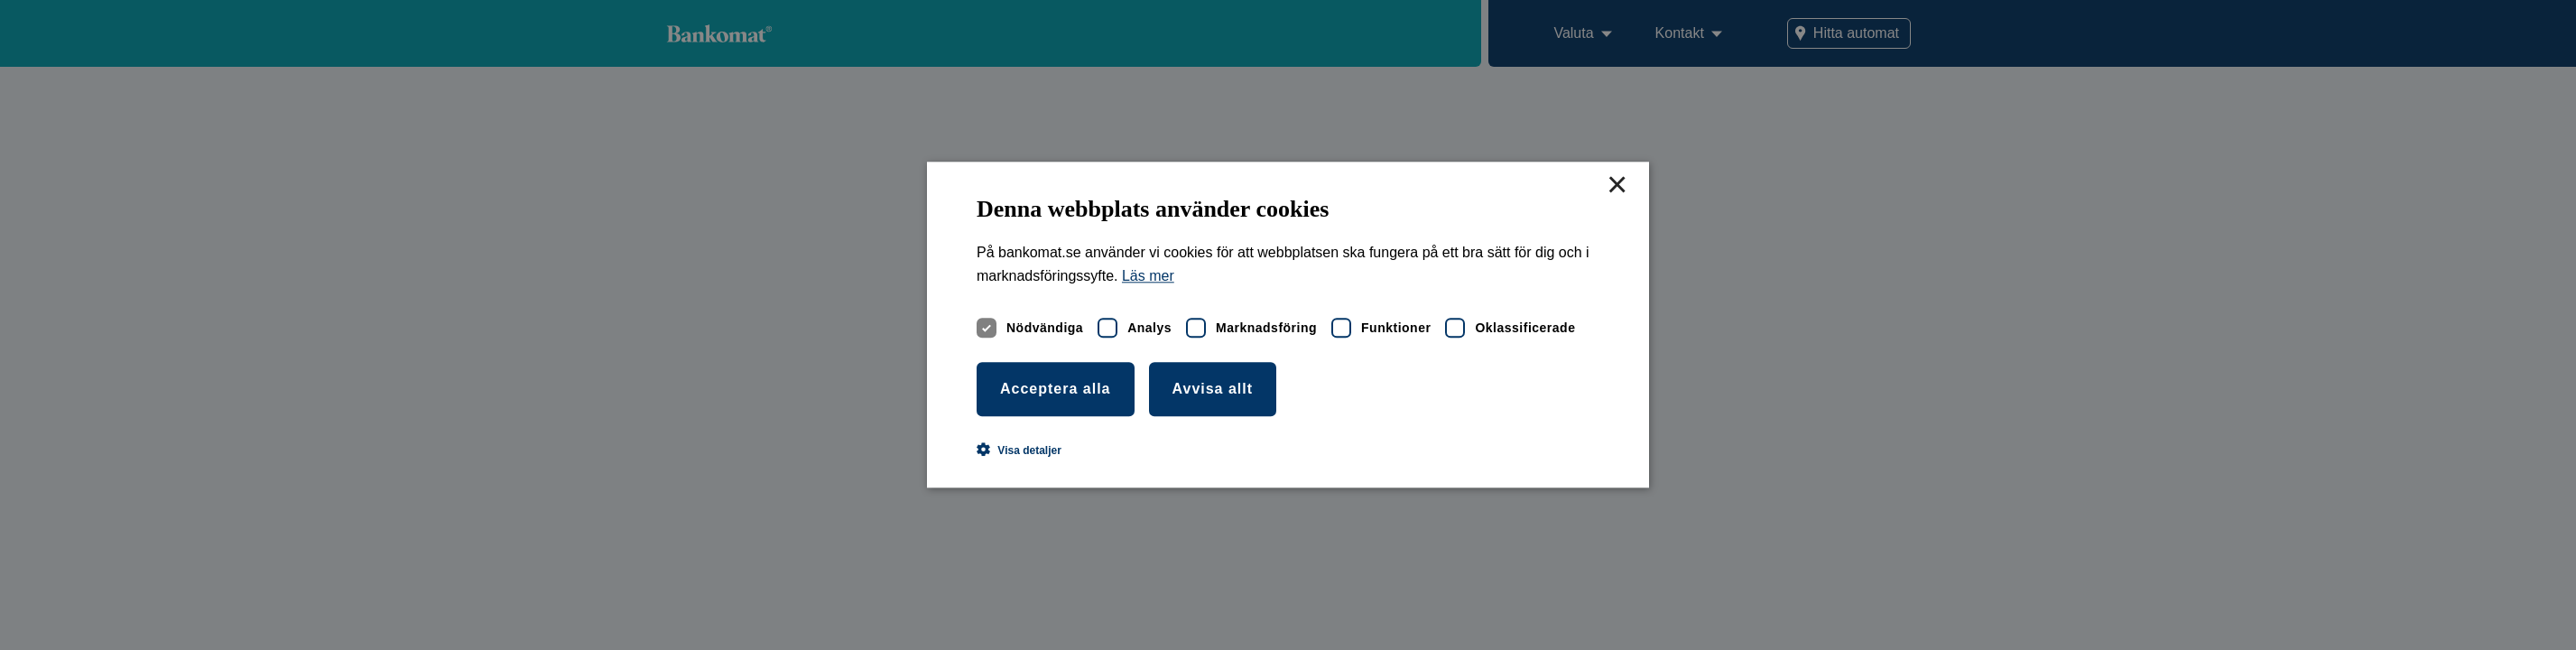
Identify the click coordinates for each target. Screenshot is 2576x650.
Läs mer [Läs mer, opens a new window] (1148, 276)
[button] (1019, 450)
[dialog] (1288, 325)
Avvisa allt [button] (1213, 388)
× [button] (1616, 186)
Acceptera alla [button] (1055, 388)
